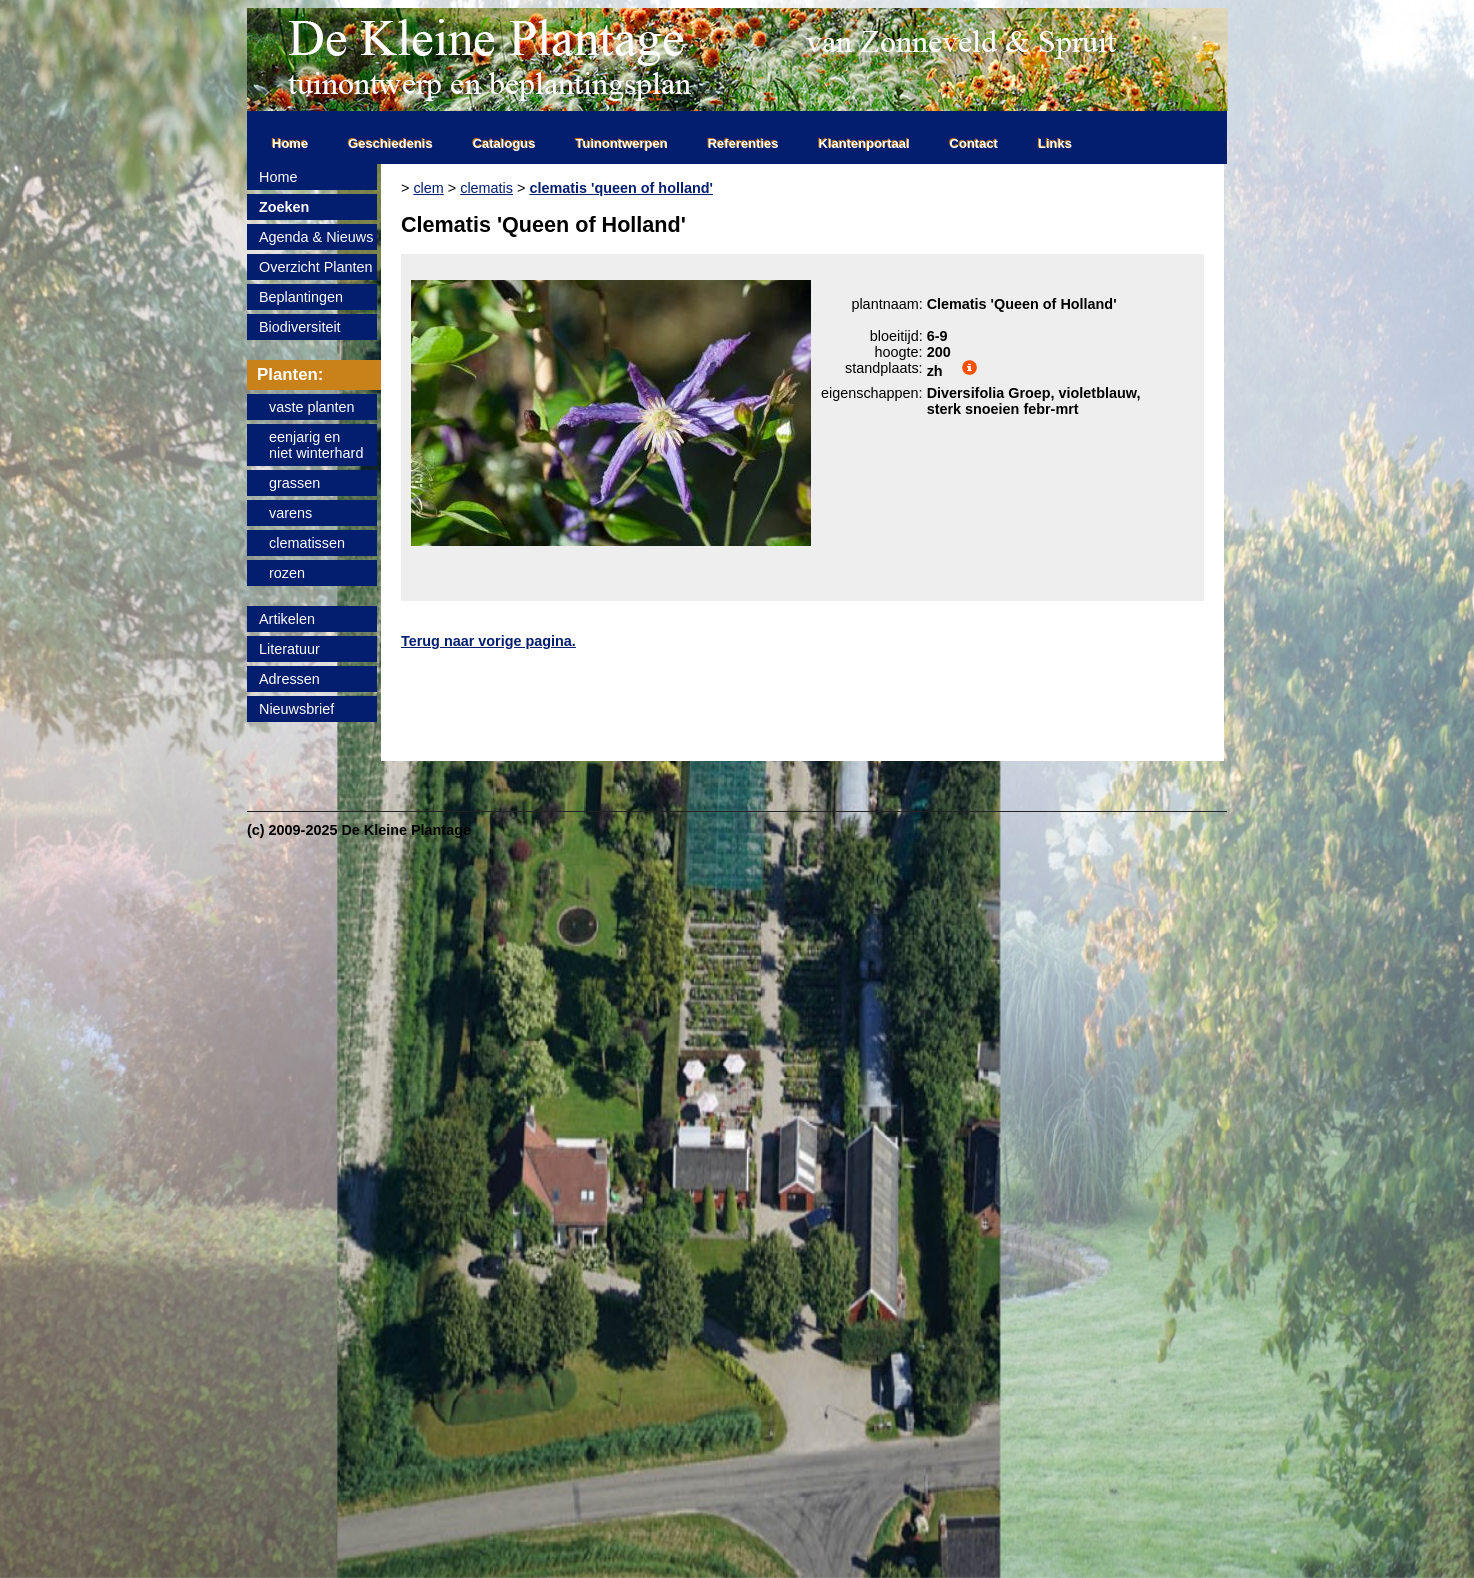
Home (290, 143)
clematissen (307, 543)
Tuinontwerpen (622, 143)
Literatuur (289, 649)
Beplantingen (301, 297)
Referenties (743, 143)
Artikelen (287, 619)
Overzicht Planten (316, 267)
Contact (974, 143)
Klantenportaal (864, 143)
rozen (287, 573)
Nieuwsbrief (296, 709)
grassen (294, 483)
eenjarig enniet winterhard (316, 445)
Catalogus (504, 143)
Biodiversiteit (300, 327)
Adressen (289, 679)
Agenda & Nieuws (316, 237)
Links (1055, 143)
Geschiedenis (390, 143)
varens (290, 513)
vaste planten (312, 407)
